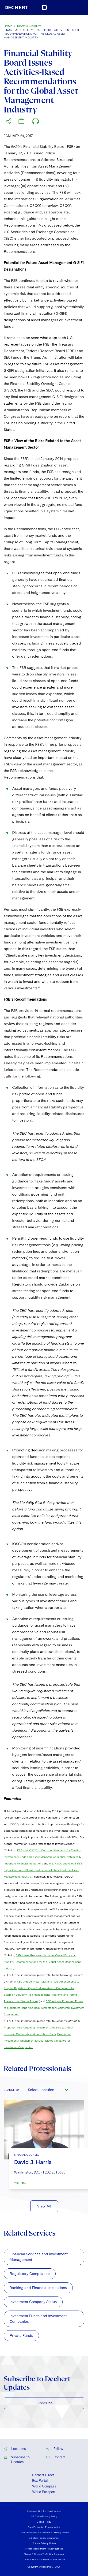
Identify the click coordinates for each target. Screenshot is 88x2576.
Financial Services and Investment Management (39, 2257)
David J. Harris (33, 2162)
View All (44, 2206)
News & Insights (29, 26)
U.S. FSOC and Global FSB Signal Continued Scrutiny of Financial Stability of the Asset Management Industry (43, 1870)
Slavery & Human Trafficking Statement (44, 2554)
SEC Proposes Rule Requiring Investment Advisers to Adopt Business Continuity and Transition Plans (44, 2027)
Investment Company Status (33, 2302)
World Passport (43, 2492)
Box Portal (40, 2481)
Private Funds (21, 2335)
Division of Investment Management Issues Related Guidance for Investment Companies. (37, 2040)
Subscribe (44, 2403)
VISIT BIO (20, 2182)
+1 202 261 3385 (53, 2172)
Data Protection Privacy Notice (44, 2527)
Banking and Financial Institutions (38, 2287)
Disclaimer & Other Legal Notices (44, 2510)
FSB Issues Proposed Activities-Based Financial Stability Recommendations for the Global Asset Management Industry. (42, 1962)
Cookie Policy (44, 2521)
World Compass (44, 2486)
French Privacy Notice (44, 2543)
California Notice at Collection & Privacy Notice (44, 2532)
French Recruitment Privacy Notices (44, 2548)
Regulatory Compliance (30, 2273)
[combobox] (47, 2089)
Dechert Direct (43, 2475)
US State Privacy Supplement (44, 2537)
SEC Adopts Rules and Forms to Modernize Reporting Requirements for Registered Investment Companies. (44, 2008)
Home (8, 26)
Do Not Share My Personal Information (44, 2559)
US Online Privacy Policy (44, 2516)
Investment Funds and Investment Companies (38, 2319)
